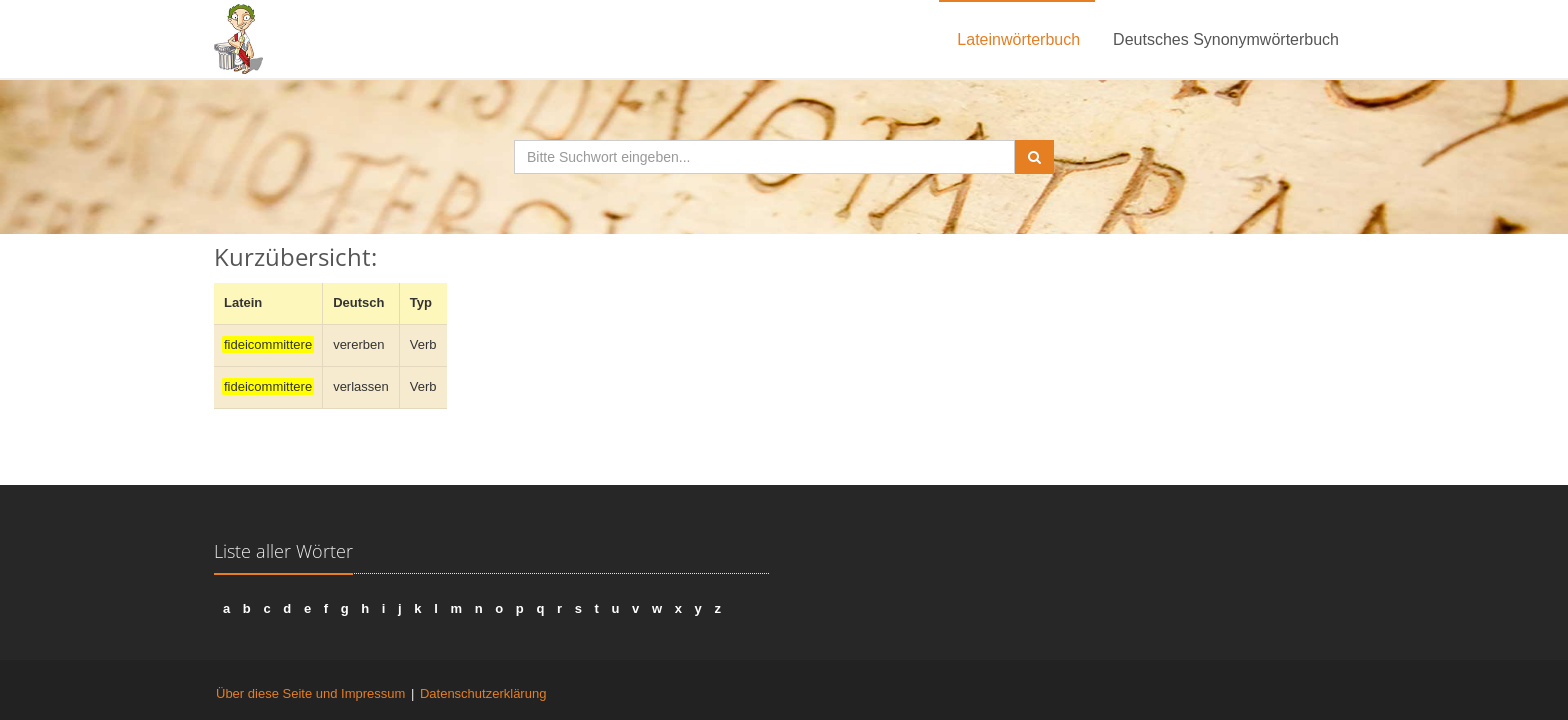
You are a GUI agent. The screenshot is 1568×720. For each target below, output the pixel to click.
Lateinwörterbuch (1018, 39)
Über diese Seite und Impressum (310, 693)
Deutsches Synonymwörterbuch (1226, 39)
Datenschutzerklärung (483, 693)
